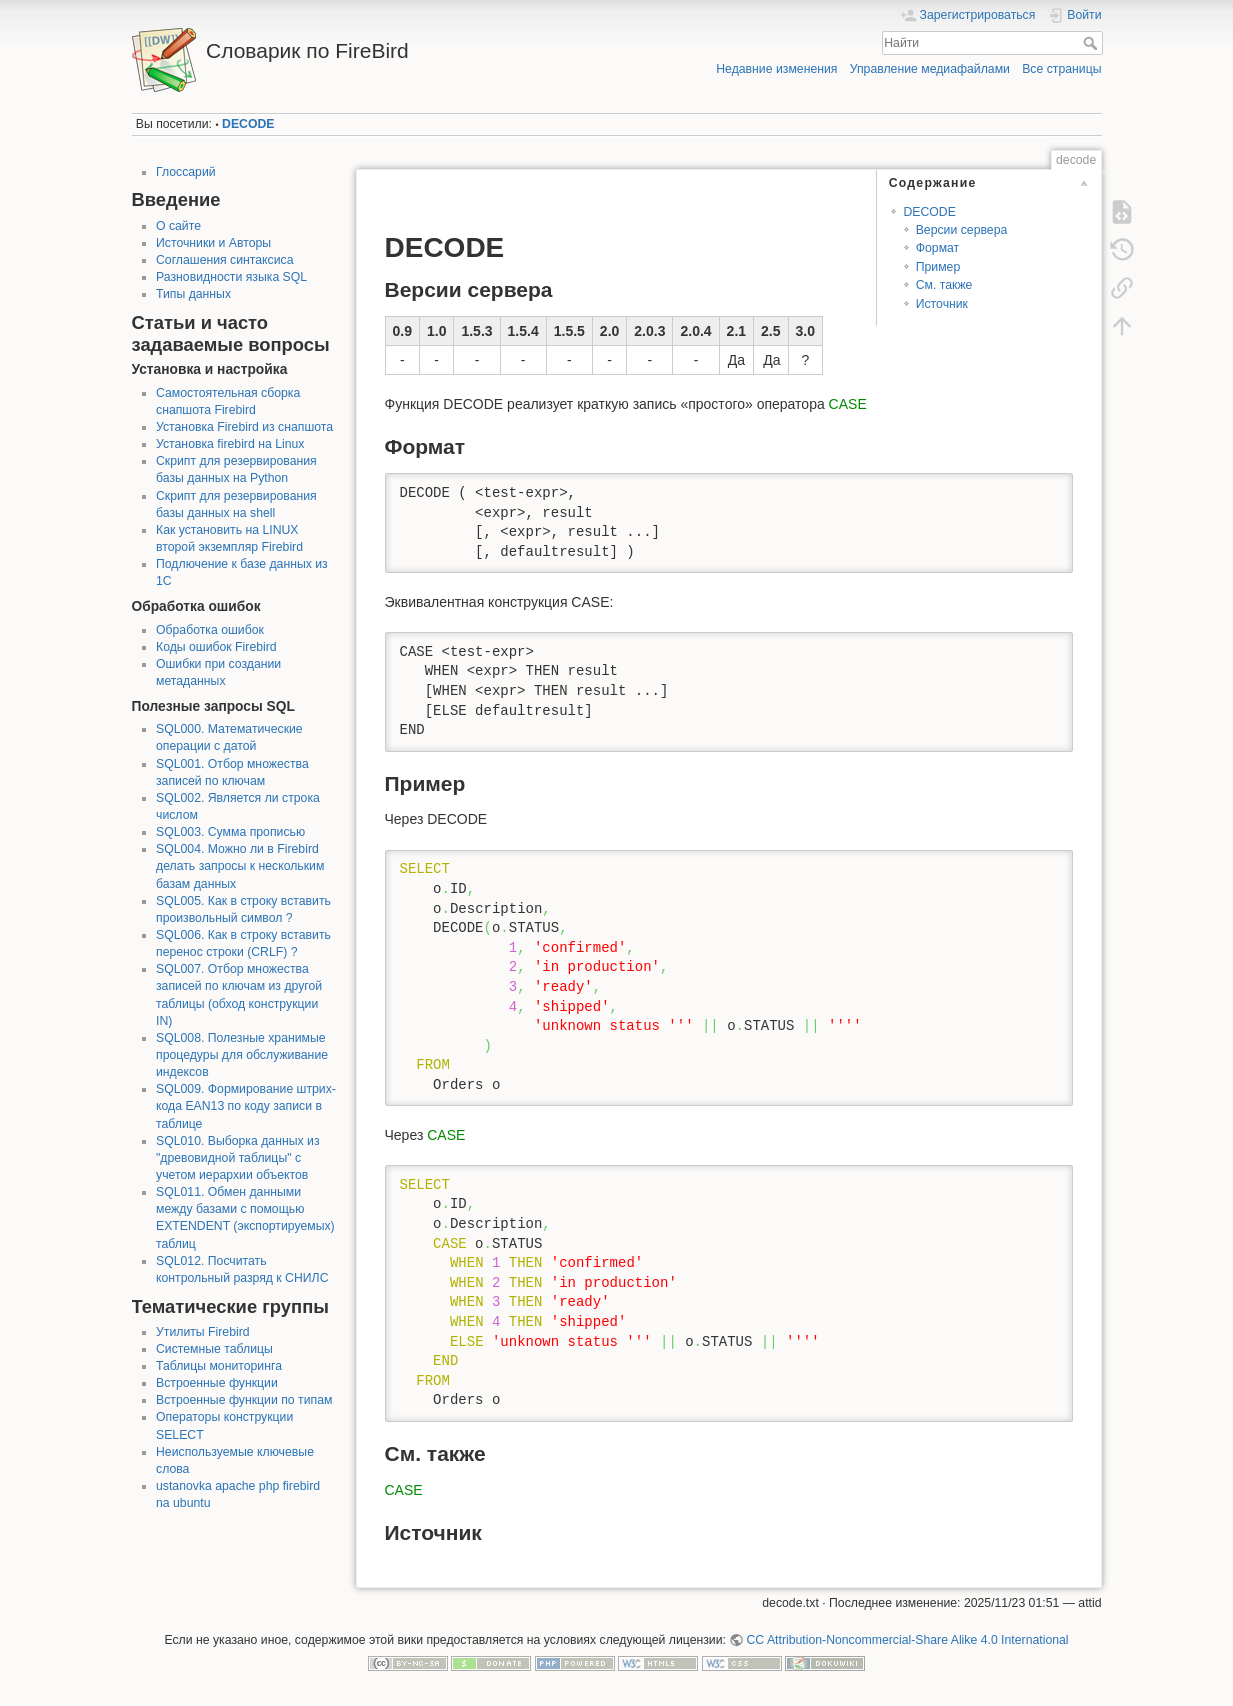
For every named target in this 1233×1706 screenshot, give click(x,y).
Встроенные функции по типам (244, 1400)
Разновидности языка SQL (231, 277)
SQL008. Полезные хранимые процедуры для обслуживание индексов (242, 1055)
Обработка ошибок (210, 630)
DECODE (248, 124)
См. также (944, 285)
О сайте (178, 226)
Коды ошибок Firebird (216, 647)
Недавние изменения (776, 69)
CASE (848, 404)
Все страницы (1061, 69)
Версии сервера (962, 230)
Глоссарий (186, 172)
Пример (938, 267)
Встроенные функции (217, 1383)
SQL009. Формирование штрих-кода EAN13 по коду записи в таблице (246, 1106)
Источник (942, 304)
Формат (938, 248)
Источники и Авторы (213, 243)
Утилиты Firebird (203, 1332)
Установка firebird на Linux (230, 444)
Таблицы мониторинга (219, 1366)
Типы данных (193, 294)
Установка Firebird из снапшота (244, 427)
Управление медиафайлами (930, 69)
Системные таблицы (214, 1349)
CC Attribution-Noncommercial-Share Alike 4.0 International (907, 1640)
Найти (1092, 43)
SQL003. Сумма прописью (230, 832)
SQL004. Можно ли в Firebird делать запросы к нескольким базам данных (240, 866)
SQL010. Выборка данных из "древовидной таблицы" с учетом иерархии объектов (238, 1158)
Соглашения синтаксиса (225, 260)
